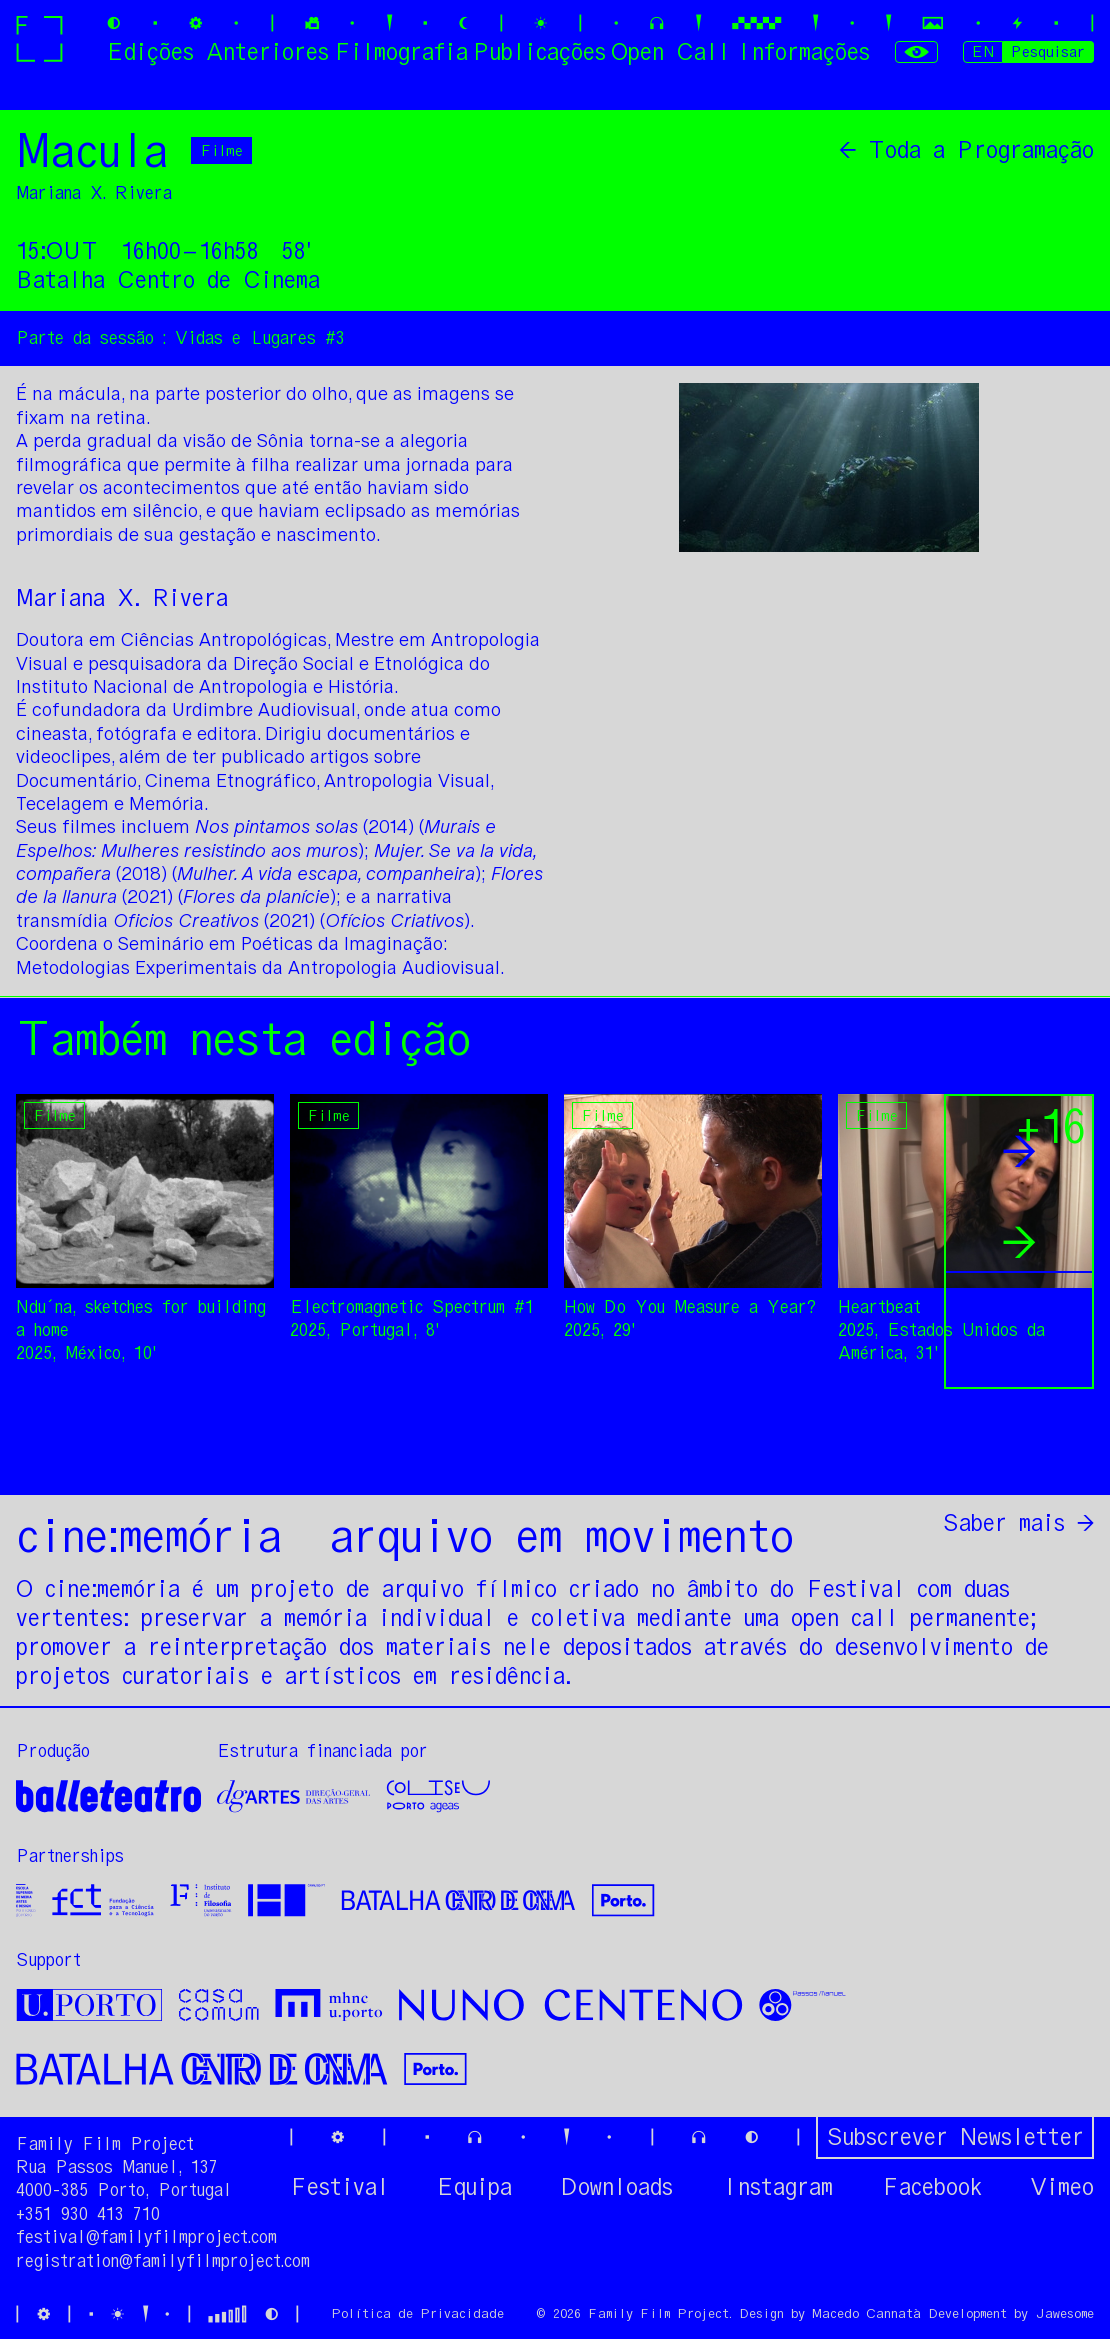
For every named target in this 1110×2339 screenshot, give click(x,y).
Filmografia (401, 51)
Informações (802, 51)
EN (983, 51)
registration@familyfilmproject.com (163, 2261)
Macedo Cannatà (866, 2313)
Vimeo (1062, 2187)
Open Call (670, 51)
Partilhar (1036, 1454)
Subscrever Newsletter (955, 2136)
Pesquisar (1048, 51)
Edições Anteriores (218, 51)
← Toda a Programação (966, 150)
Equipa (474, 2187)
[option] (331, 996)
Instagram (777, 2187)
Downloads (617, 2187)
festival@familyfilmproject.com (146, 2237)
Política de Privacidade (417, 2313)
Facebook (932, 2187)
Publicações (539, 51)
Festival (339, 2187)
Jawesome (1064, 2313)
